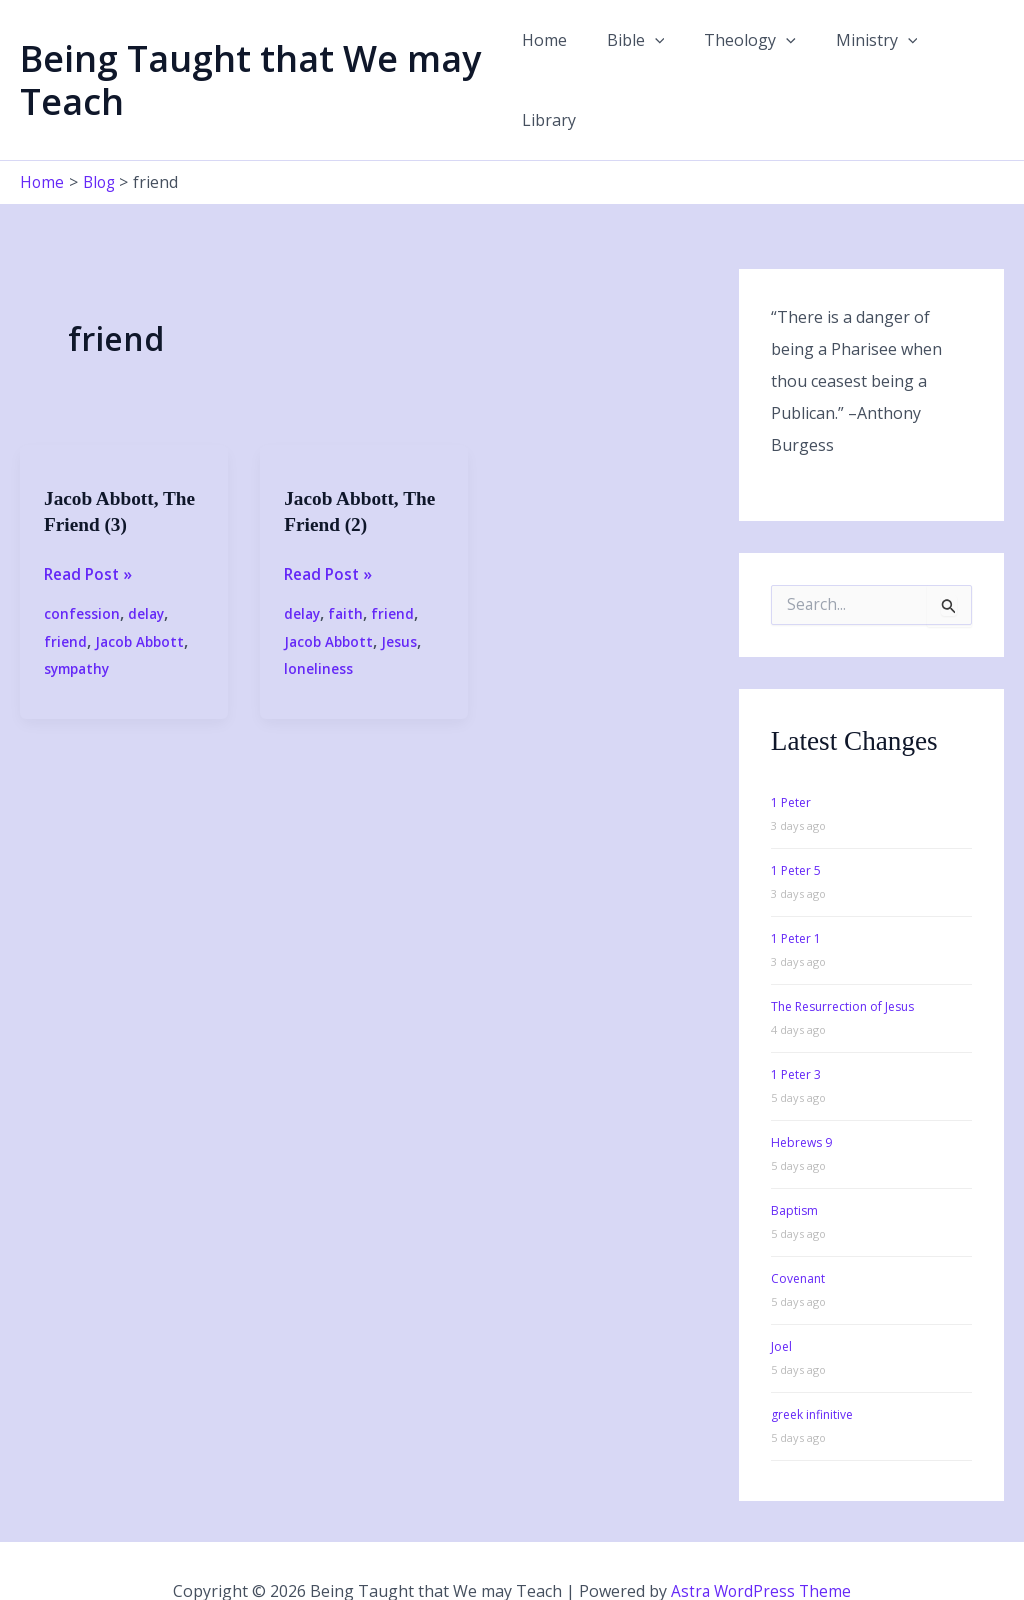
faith (348, 571)
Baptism (794, 1168)
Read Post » (90, 532)
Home (552, 59)
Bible (636, 59)
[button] (655, 59)
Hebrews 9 (801, 1100)
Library (961, 59)
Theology (743, 59)
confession (82, 571)
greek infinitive (812, 1372)
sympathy (79, 626)
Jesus (403, 599)
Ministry (861, 59)
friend (65, 599)
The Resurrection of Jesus (842, 964)
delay (147, 571)
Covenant (798, 1236)
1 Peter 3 (796, 1032)
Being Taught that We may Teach (250, 59)
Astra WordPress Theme (761, 1550)
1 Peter (791, 760)
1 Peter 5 (796, 828)
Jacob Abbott (141, 599)
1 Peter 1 (796, 896)
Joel (781, 1304)
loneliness (318, 626)
